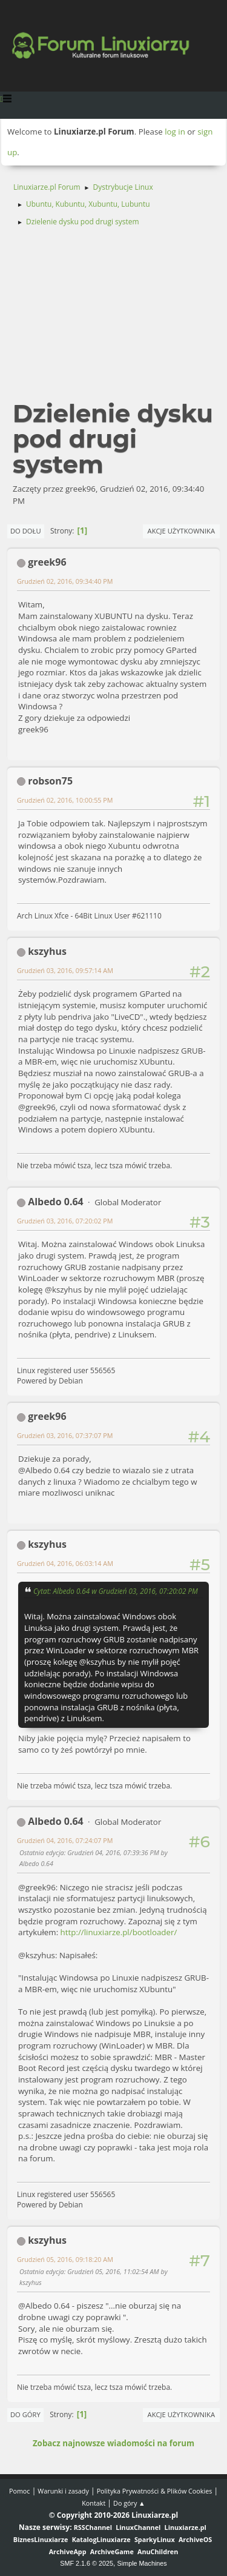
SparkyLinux (154, 2539)
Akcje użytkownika (181, 530)
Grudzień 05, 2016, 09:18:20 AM (65, 2259)
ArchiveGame (112, 2551)
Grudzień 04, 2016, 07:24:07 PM (65, 1840)
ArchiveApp (68, 2551)
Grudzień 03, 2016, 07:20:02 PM (65, 1220)
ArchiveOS (195, 2539)
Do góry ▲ (129, 2502)
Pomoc (19, 2490)
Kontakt (93, 2502)
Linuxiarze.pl (185, 2527)
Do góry (25, 2414)
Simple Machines (142, 2563)
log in (175, 131)
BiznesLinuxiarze (40, 2539)
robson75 (50, 781)
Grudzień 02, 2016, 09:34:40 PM (65, 581)
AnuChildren (157, 2551)
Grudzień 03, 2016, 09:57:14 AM (65, 970)
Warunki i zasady (63, 2490)
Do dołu (25, 530)
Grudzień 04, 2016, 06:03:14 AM (65, 1563)
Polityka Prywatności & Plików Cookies (154, 2490)
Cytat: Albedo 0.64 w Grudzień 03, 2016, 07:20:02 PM (115, 1591)
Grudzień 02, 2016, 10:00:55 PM (65, 800)
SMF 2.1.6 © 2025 (86, 2563)
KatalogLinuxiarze (101, 2539)
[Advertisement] (113, 319)
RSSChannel (93, 2527)
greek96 (47, 562)
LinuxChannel (138, 2527)
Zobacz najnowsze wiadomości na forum (113, 2443)
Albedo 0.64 (56, 1201)
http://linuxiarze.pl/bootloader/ (119, 1932)
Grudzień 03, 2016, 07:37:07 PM (65, 1435)
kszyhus (47, 951)
